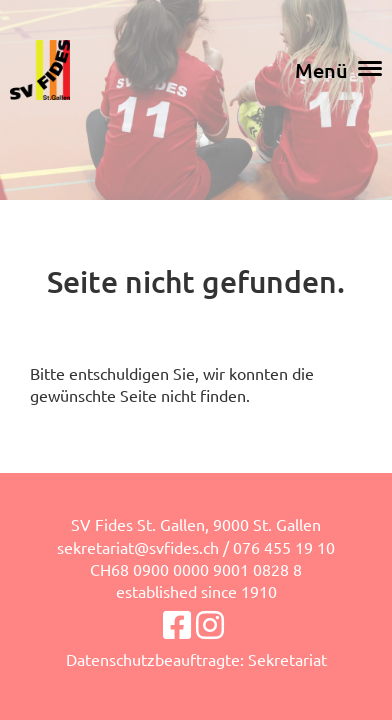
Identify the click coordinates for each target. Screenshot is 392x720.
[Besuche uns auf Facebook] (177, 624)
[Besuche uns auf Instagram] (210, 624)
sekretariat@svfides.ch (138, 547)
